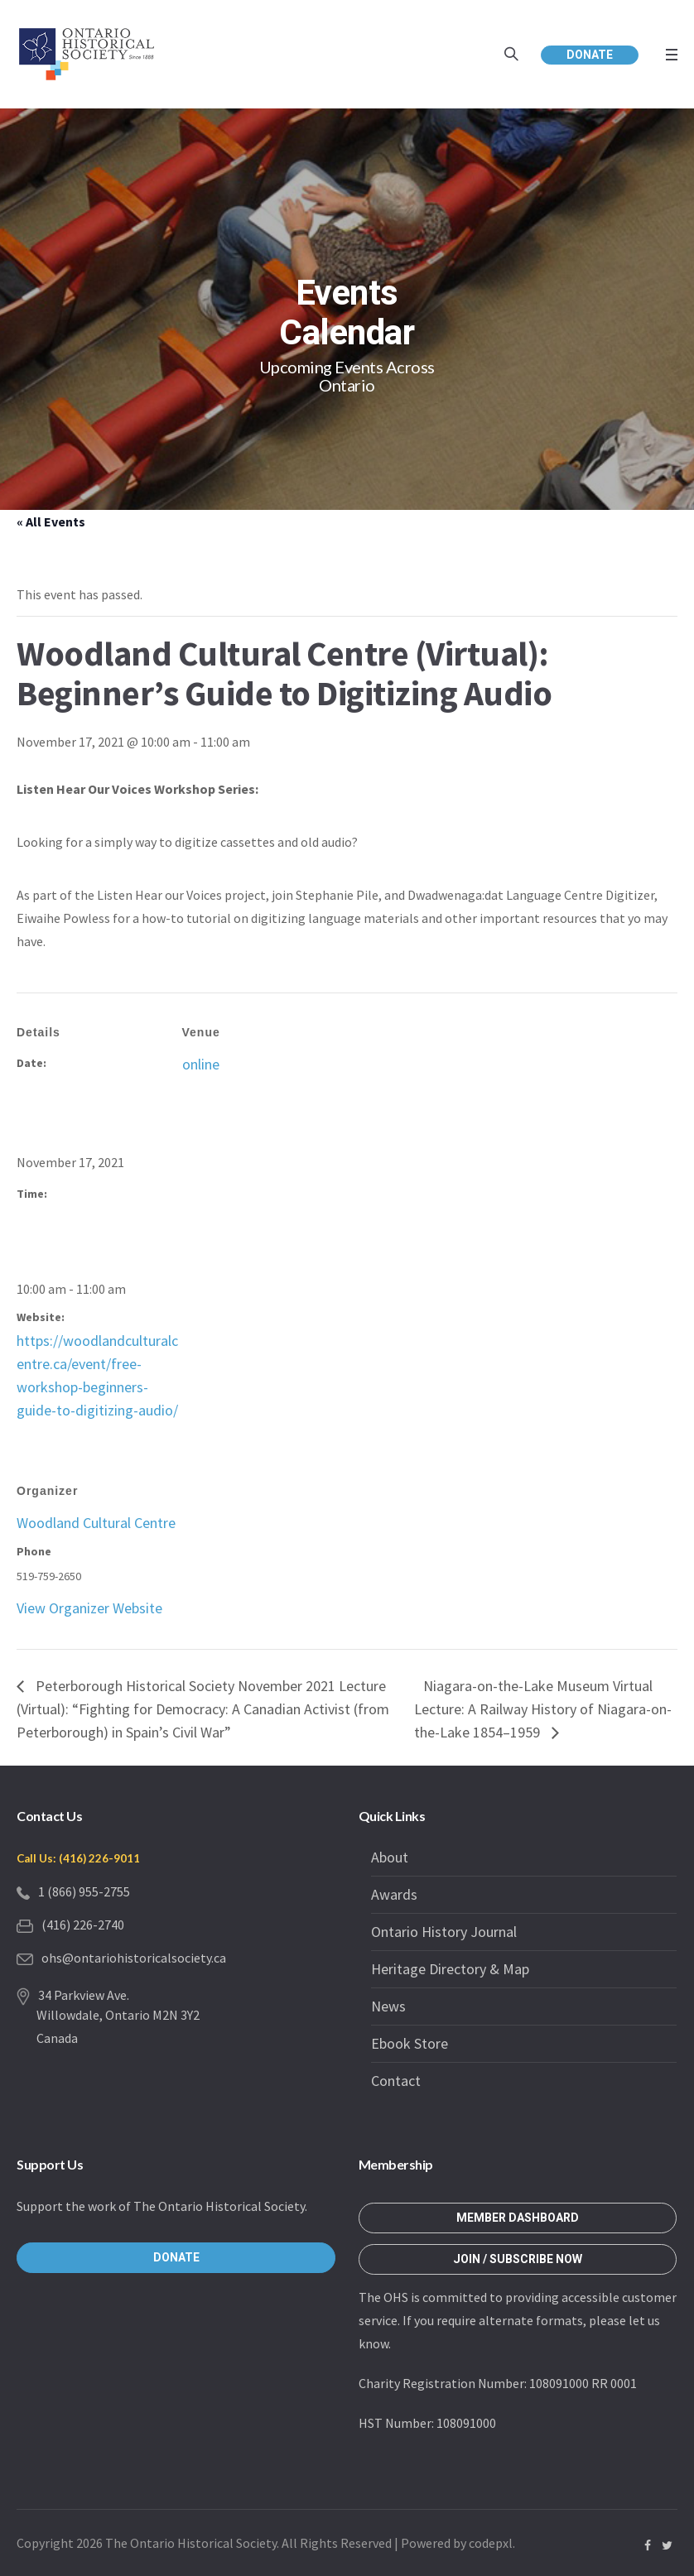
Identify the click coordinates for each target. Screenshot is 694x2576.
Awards (394, 1894)
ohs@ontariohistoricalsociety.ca (133, 1957)
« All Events (51, 521)
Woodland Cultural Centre (96, 1522)
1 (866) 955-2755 (84, 1891)
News (388, 2006)
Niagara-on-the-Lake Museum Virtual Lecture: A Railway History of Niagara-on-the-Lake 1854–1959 (543, 1709)
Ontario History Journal (444, 1931)
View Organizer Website (89, 1607)
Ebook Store (409, 2043)
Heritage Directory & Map (450, 1968)
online (200, 1064)
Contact (396, 2080)
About (389, 1857)
